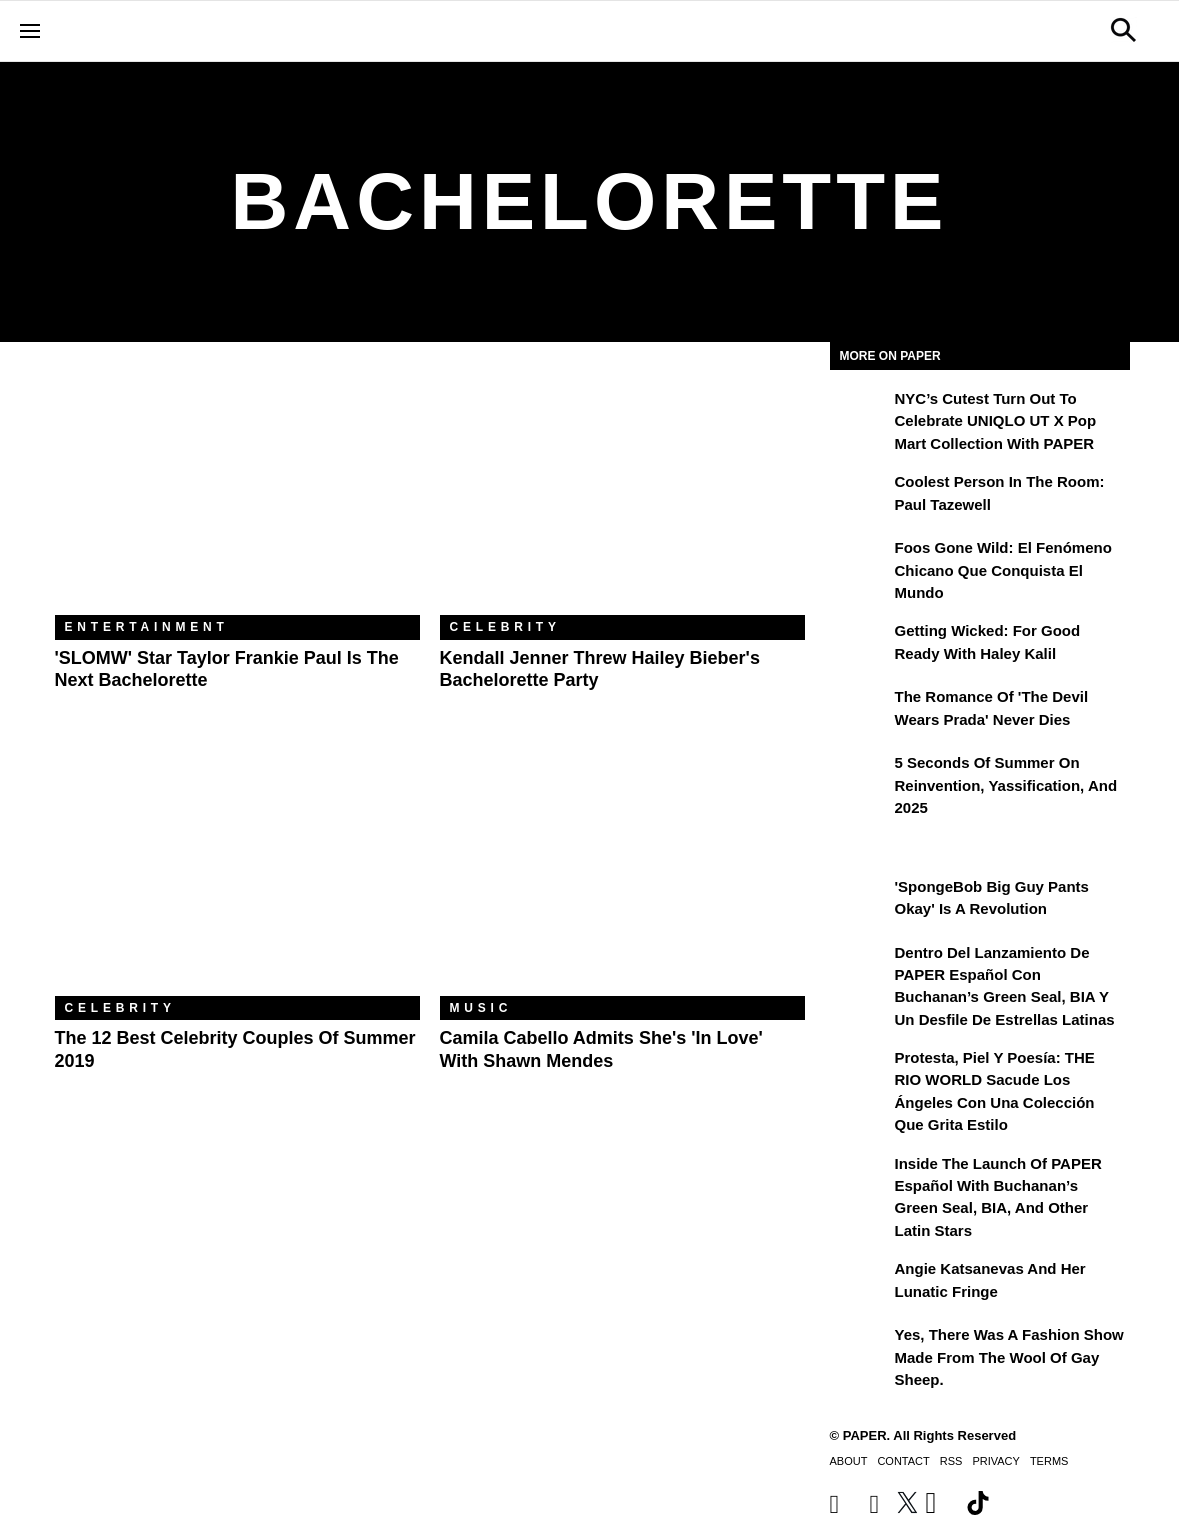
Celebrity (505, 627)
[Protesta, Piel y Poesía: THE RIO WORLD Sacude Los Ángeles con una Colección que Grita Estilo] (860, 1072)
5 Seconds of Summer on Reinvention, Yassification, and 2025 (1006, 785)
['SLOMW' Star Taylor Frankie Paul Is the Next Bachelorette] (237, 493)
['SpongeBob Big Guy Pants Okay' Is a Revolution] (860, 901)
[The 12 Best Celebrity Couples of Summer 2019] (237, 874)
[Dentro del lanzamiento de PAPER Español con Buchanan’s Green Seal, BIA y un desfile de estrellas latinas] (860, 967)
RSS (951, 1461)
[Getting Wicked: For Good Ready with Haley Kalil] (860, 645)
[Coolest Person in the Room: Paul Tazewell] (860, 496)
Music (481, 1008)
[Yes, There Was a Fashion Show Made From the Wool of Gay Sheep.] (860, 1349)
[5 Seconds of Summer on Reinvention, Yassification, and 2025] (860, 777)
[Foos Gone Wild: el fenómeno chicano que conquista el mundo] (860, 562)
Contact (903, 1461)
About (849, 1461)
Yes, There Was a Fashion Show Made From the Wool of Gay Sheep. (1009, 1357)
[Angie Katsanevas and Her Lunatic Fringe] (860, 1283)
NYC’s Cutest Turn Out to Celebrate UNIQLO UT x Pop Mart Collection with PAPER (996, 421)
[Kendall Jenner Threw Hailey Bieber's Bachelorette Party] (622, 493)
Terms (1049, 1461)
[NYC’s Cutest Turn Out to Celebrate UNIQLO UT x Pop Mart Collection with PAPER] (860, 413)
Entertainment (147, 627)
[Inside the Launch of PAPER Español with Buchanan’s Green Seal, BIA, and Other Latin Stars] (860, 1178)
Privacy (995, 1461)
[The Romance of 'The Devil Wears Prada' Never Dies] (860, 711)
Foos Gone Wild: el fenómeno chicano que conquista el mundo (1003, 570)
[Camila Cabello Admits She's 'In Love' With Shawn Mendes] (622, 874)
